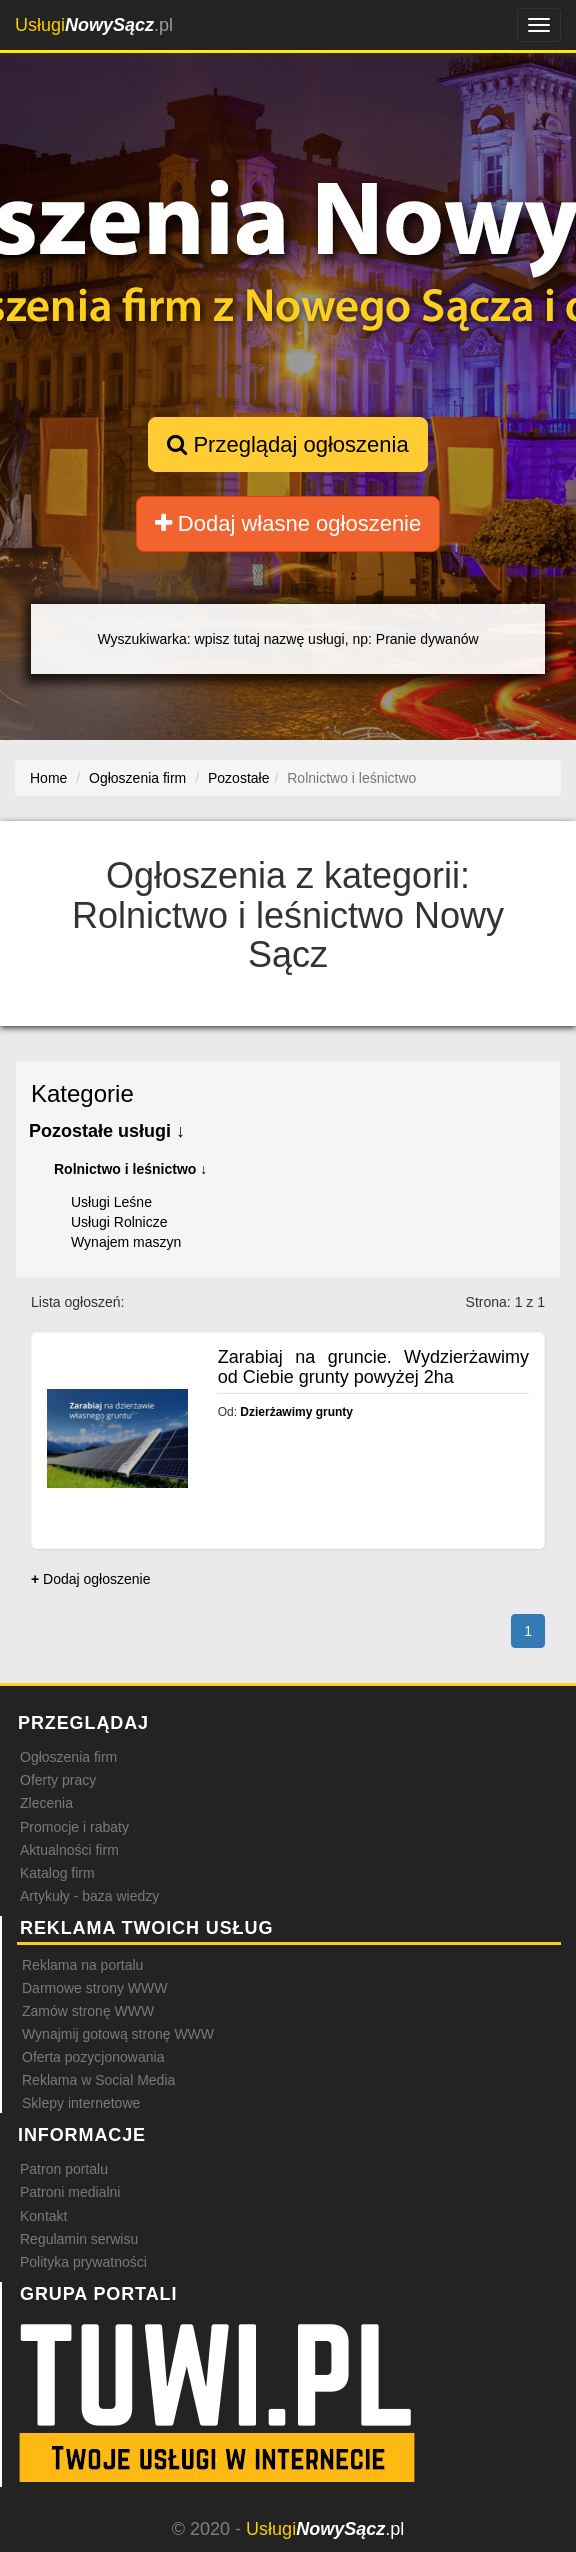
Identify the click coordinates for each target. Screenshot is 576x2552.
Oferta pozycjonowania (93, 2057)
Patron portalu (64, 2169)
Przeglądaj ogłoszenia (287, 444)
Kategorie (82, 1093)
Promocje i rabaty (74, 1827)
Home (48, 778)
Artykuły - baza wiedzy (89, 1896)
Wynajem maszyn (126, 1242)
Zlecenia (46, 1803)
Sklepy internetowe (81, 2103)
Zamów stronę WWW (88, 2011)
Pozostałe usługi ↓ (107, 1131)
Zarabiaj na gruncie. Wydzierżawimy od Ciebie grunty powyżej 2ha (373, 1367)
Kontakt (43, 2216)
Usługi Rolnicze (119, 1222)
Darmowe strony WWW (94, 1988)
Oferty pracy (58, 1780)
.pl (94, 25)
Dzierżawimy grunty (296, 1412)
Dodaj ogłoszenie (90, 1579)
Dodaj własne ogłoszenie (288, 523)
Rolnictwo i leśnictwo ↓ (130, 1169)
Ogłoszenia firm (68, 1757)
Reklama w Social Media (98, 2080)
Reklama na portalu (82, 1965)
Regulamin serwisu (79, 2239)
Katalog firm (57, 1873)
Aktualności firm (69, 1850)
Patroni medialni (70, 2192)
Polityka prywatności (83, 2262)
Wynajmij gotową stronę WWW (118, 2034)
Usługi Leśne (111, 1202)
